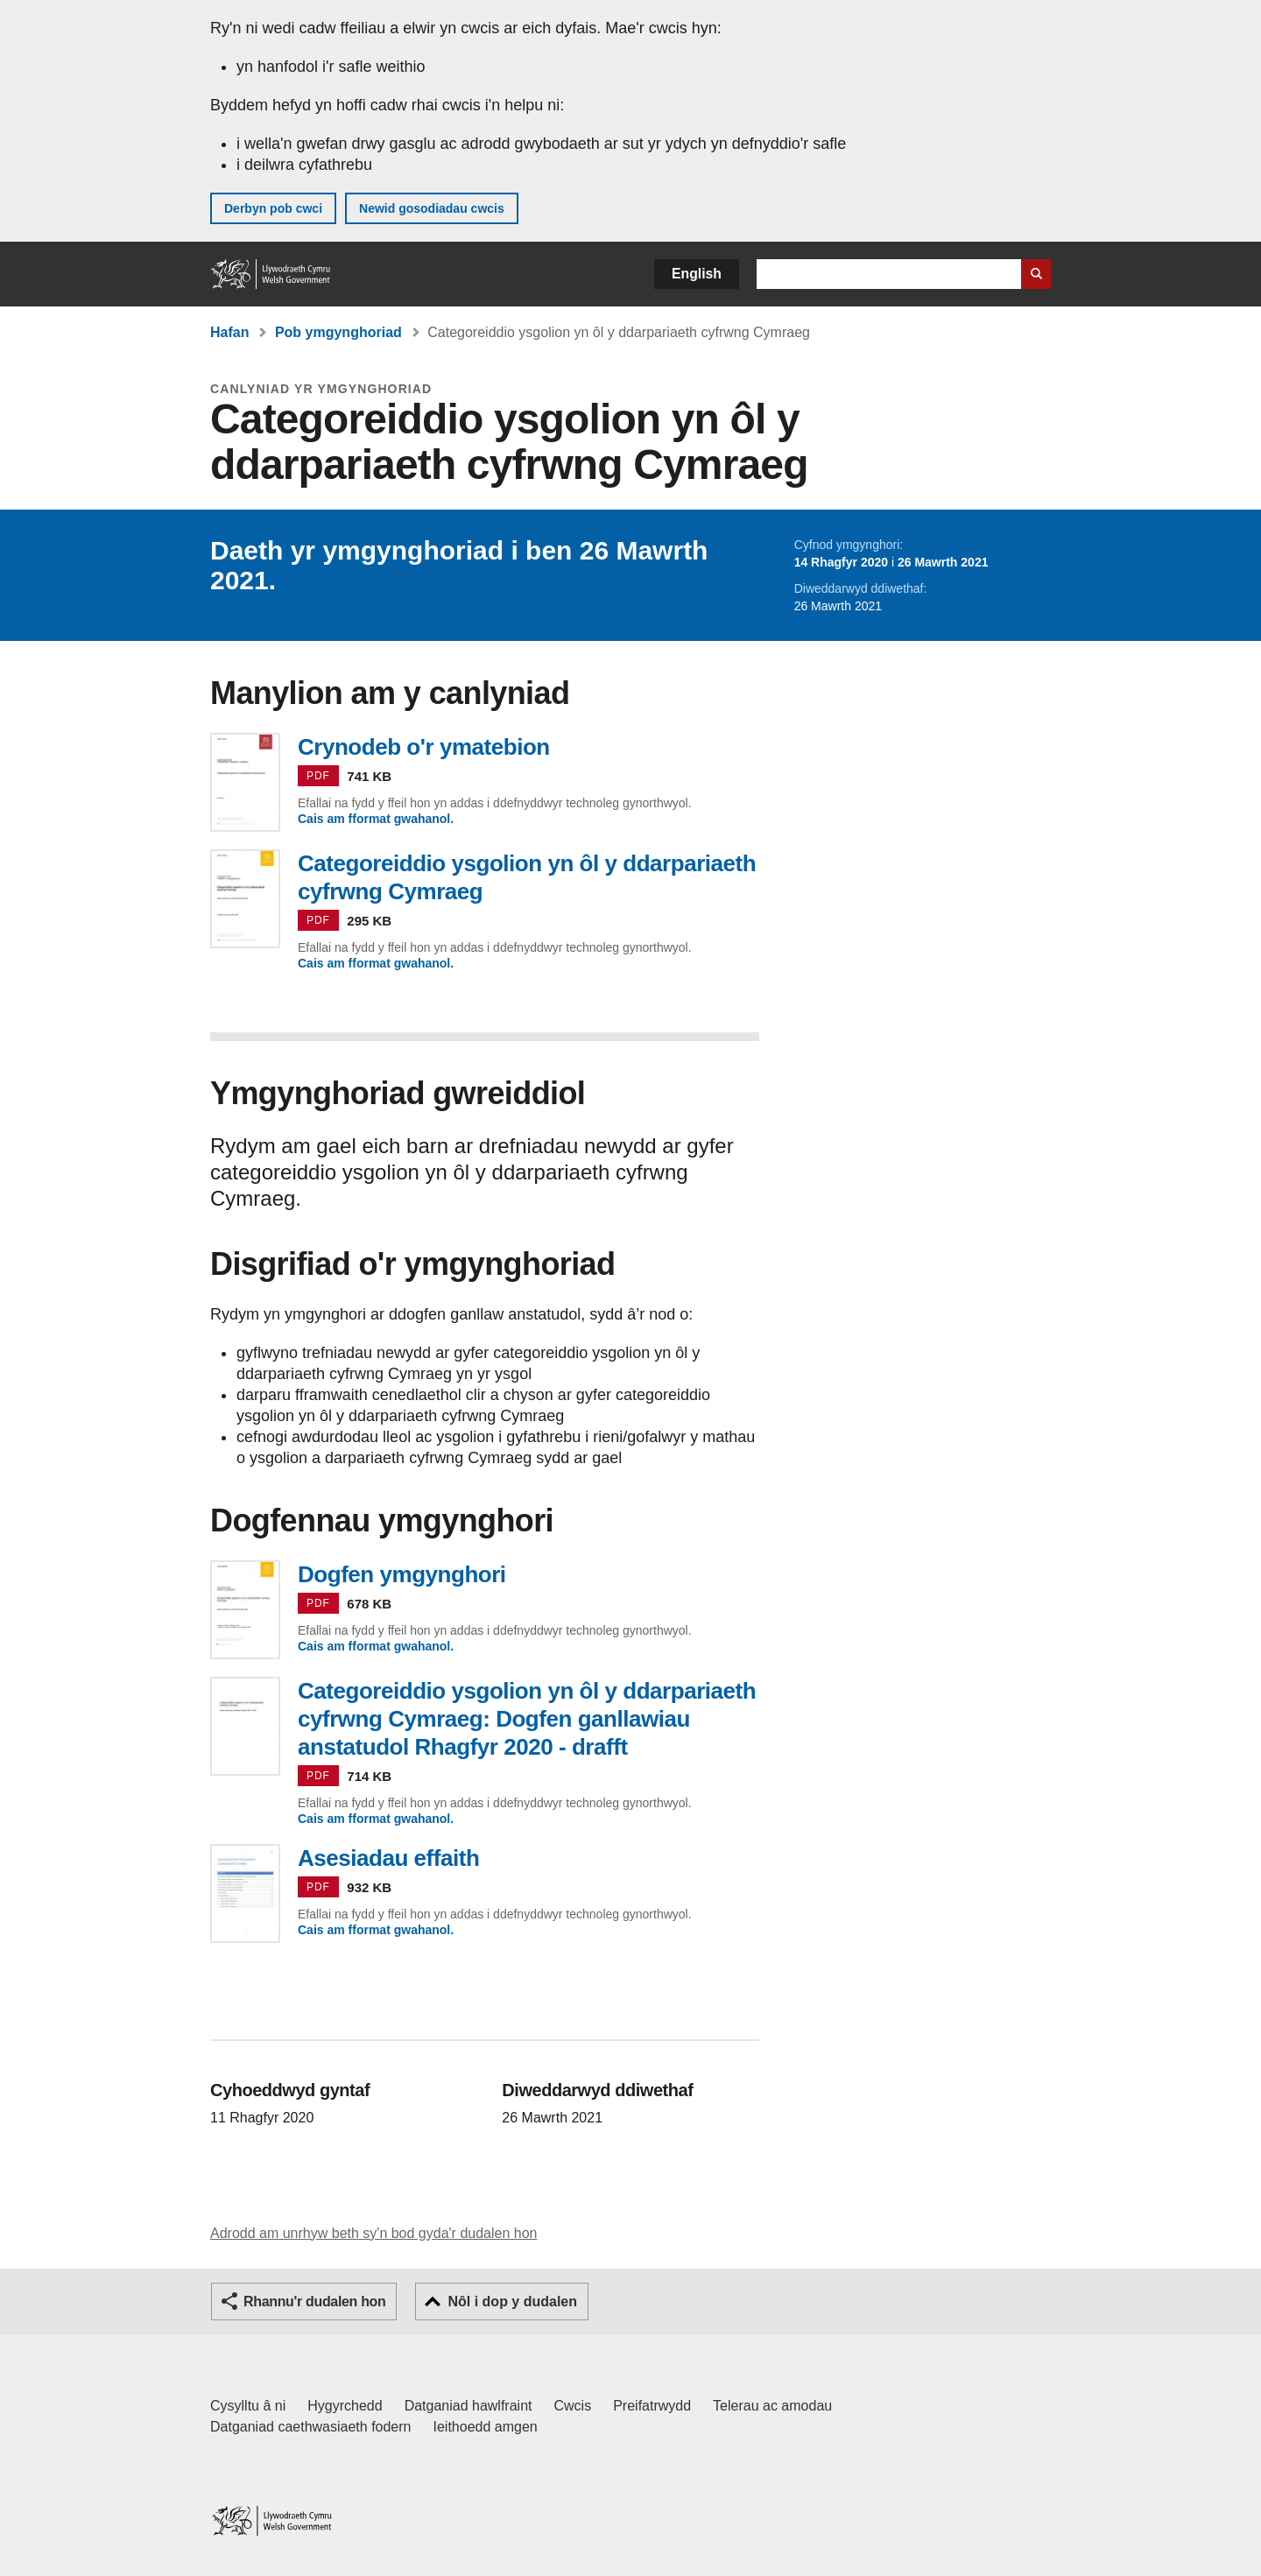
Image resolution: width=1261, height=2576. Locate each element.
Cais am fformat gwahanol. (376, 819)
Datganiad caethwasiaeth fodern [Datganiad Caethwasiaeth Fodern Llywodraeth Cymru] (311, 2426)
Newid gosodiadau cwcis (431, 208)
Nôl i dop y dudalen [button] (512, 2301)
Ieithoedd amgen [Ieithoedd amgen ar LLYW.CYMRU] (485, 2426)
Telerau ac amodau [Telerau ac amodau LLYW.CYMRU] (772, 2405)
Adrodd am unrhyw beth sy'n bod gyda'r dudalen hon (373, 2233)
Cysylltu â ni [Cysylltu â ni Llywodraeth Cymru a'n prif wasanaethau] (247, 2405)
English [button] (697, 273)
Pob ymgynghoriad (338, 332)
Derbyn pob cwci (273, 208)
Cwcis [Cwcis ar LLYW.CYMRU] (573, 2405)
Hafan (229, 332)
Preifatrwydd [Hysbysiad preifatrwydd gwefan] (652, 2405)
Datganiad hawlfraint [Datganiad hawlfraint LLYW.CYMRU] (468, 2405)
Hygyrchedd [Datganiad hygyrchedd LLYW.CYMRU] (344, 2405)
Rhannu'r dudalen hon (314, 2301)
